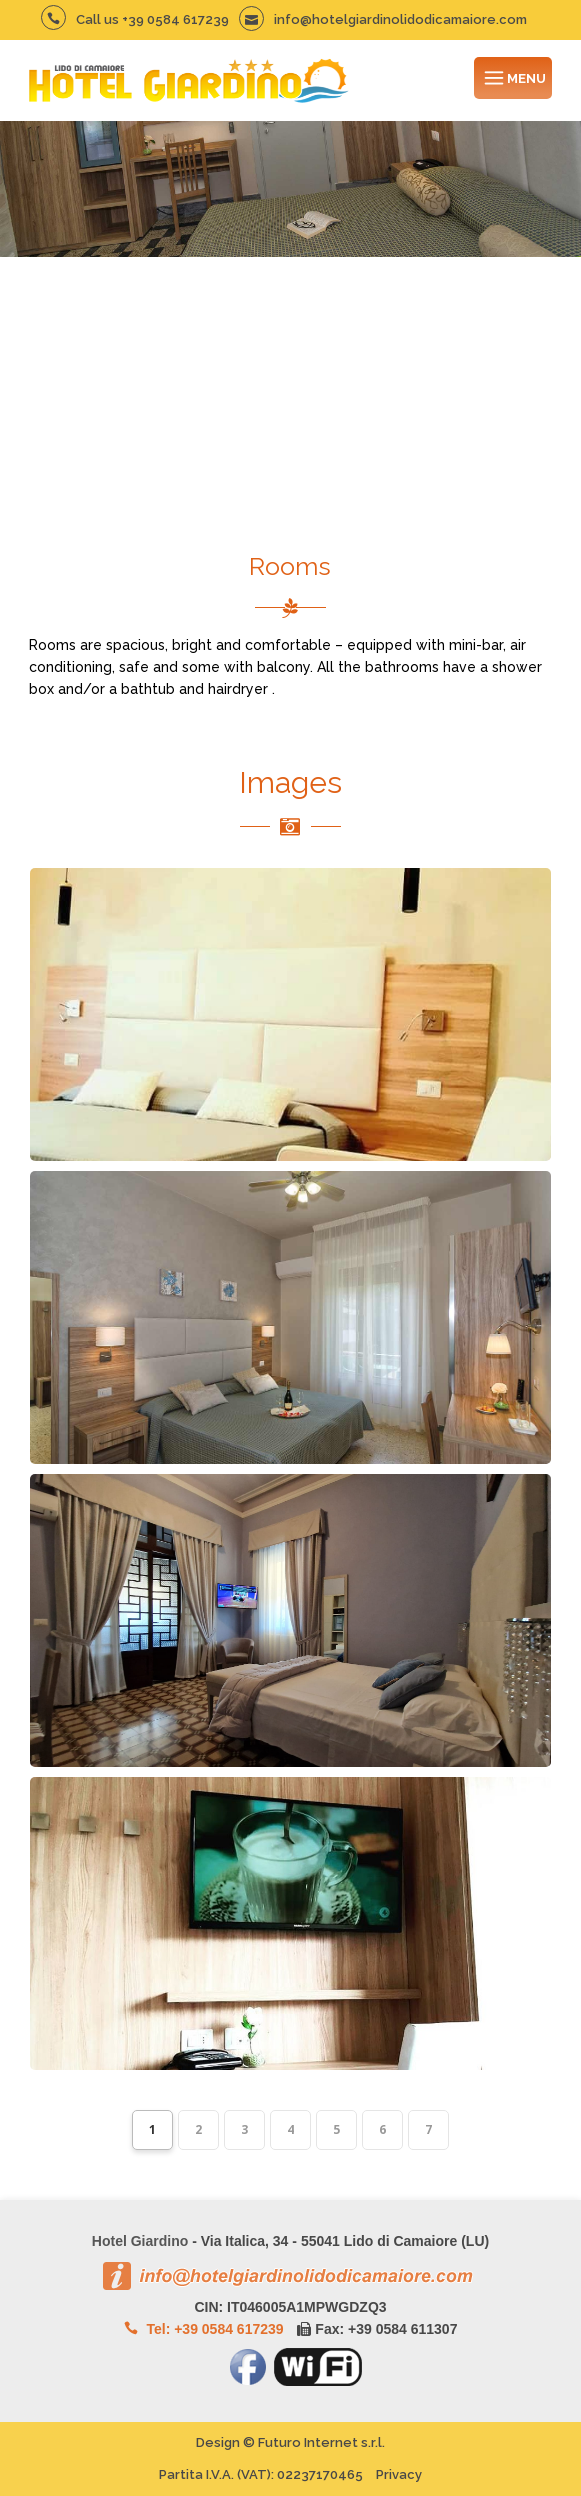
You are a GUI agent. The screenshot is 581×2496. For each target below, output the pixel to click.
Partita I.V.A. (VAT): (261, 2474)
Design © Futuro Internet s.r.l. (290, 2442)
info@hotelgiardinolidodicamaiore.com (383, 19)
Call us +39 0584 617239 (135, 19)
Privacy (399, 2474)
